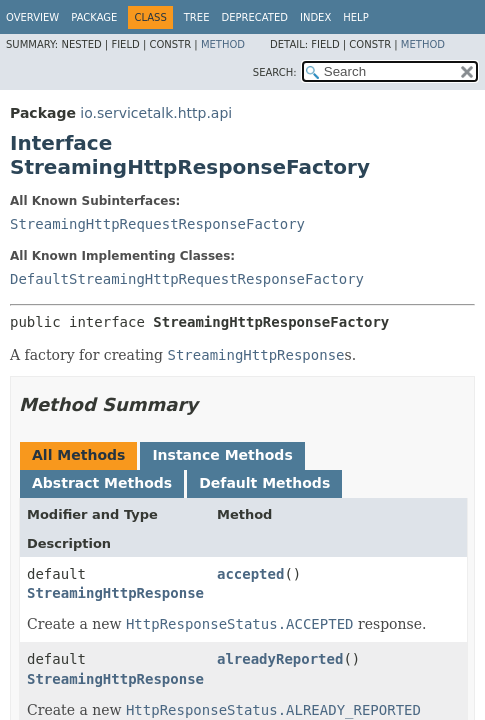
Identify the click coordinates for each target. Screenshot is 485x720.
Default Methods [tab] (264, 483)
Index (315, 17)
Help (355, 17)
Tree (197, 17)
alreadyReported (280, 659)
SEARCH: (275, 72)
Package (94, 17)
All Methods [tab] (78, 455)
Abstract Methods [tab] (102, 483)
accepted (250, 574)
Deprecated (254, 17)
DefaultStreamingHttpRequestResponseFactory (187, 279)
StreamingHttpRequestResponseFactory (157, 224)
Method (223, 44)
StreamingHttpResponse (115, 593)
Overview (32, 17)
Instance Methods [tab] (222, 455)
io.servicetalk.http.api (156, 113)
